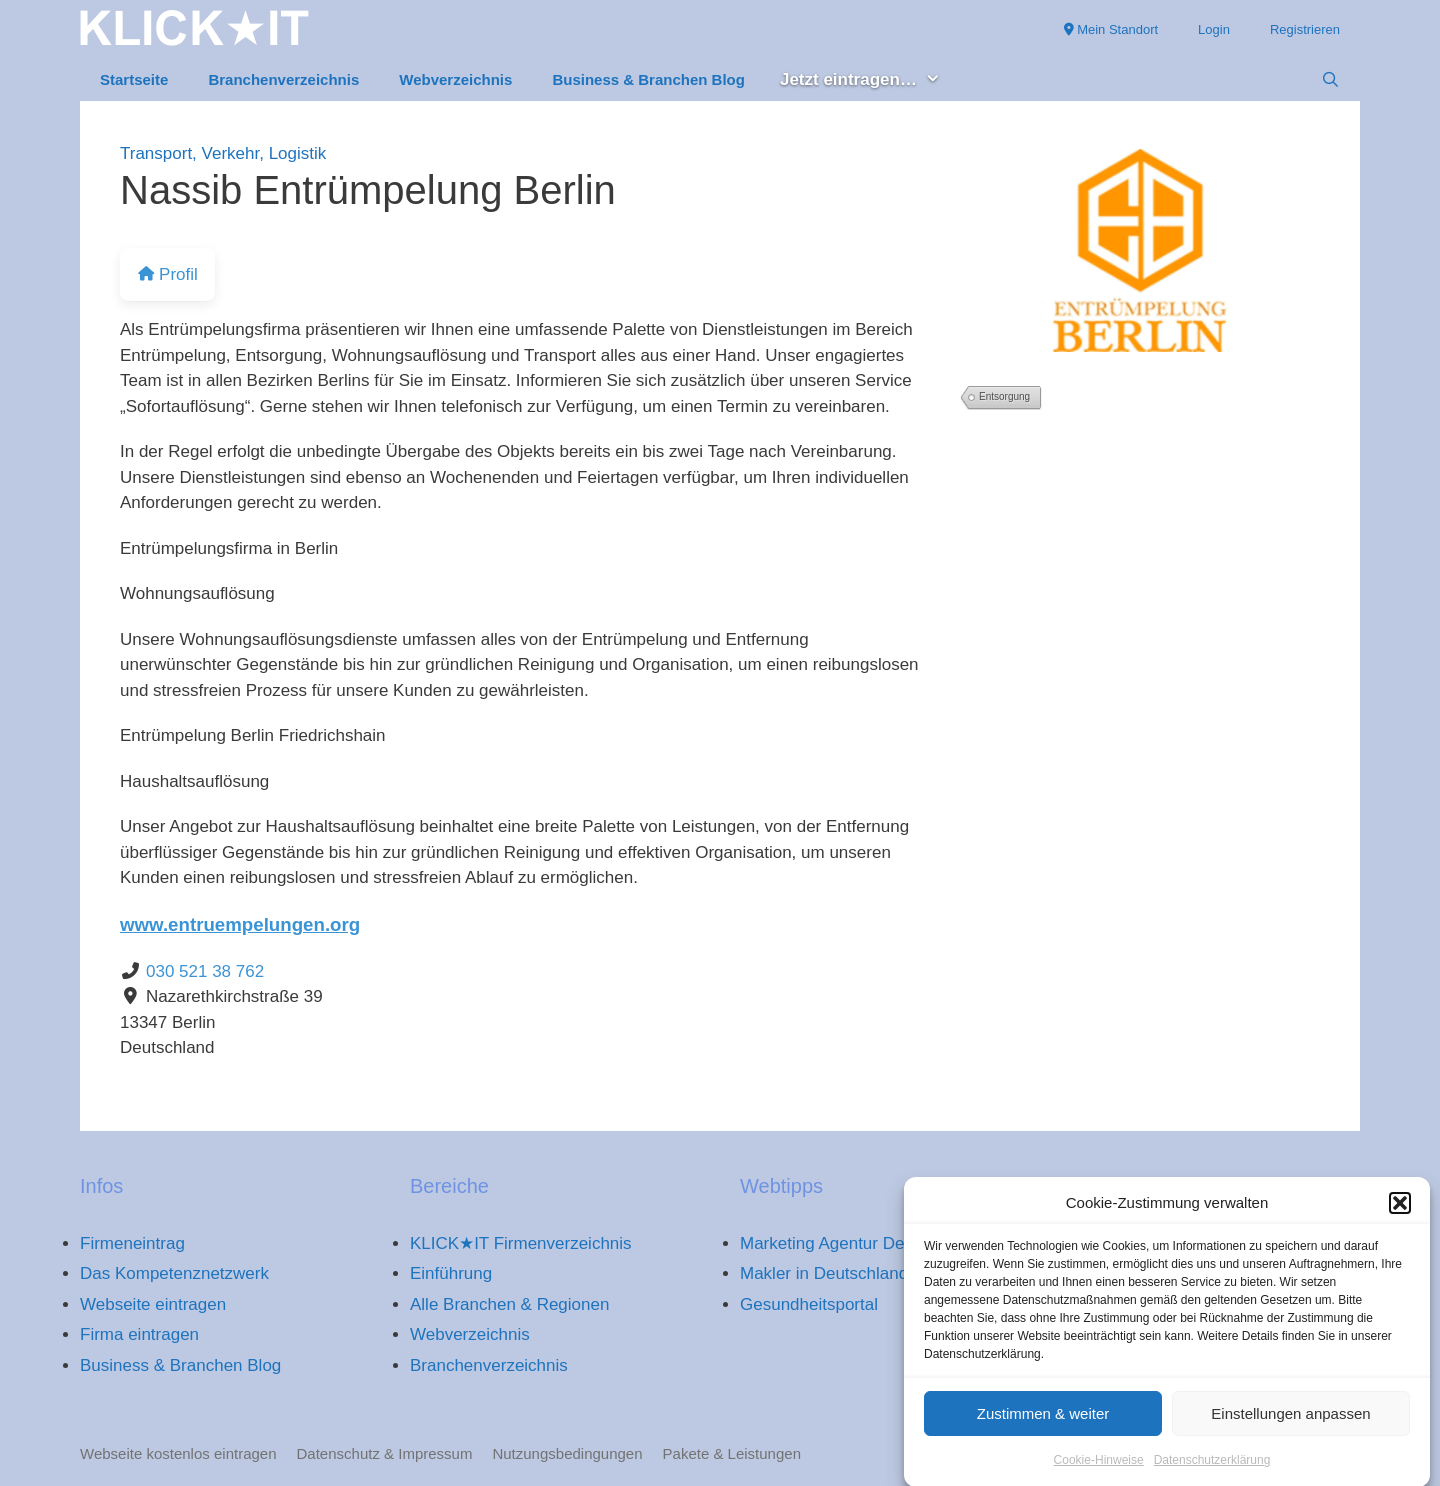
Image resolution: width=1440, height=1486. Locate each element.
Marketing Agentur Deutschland (858, 1243)
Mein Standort (1111, 29)
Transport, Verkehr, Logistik (223, 153)
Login (1214, 29)
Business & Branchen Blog (648, 79)
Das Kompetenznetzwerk (174, 1273)
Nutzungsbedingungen (567, 1453)
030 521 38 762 (205, 971)
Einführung (451, 1273)
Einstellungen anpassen (1290, 1424)
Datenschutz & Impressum (385, 1453)
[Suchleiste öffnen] (1330, 80)
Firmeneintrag (132, 1243)
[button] (1400, 1215)
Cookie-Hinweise (1099, 1472)
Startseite (134, 79)
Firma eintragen (139, 1334)
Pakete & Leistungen (732, 1453)
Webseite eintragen (153, 1304)
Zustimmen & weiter (1043, 1424)
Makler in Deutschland (824, 1273)
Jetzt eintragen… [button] (870, 80)
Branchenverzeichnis (283, 79)
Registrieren (1305, 29)
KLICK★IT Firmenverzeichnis (521, 1243)
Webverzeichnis (455, 79)
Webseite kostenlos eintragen (178, 1453)
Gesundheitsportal (809, 1304)
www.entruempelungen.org (240, 924)
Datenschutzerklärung (1212, 1472)
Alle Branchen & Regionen (509, 1304)
